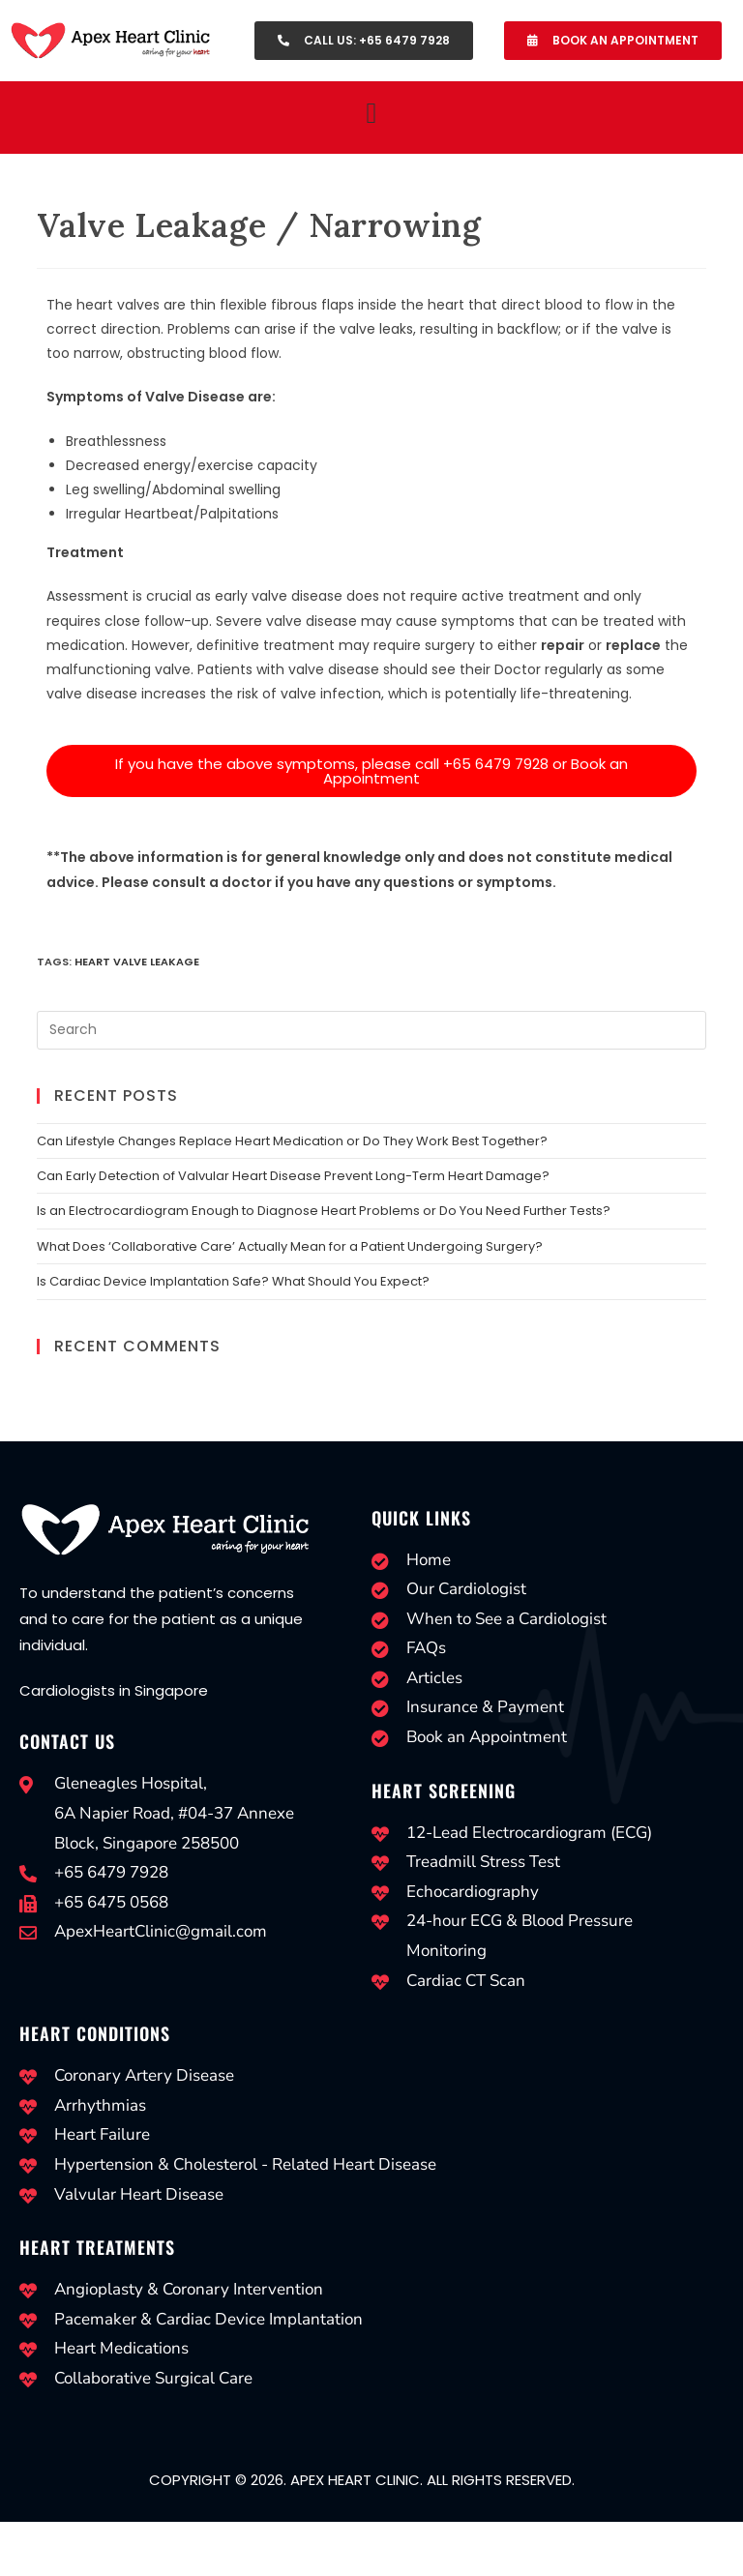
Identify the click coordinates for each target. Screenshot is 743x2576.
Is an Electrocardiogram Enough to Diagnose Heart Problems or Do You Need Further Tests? (323, 1210)
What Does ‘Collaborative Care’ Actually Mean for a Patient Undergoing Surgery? (290, 1246)
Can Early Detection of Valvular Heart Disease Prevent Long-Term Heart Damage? (293, 1176)
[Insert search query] (371, 1030)
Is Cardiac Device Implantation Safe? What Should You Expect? (233, 1281)
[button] (371, 112)
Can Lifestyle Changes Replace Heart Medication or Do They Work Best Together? (292, 1141)
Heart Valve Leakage (136, 961)
